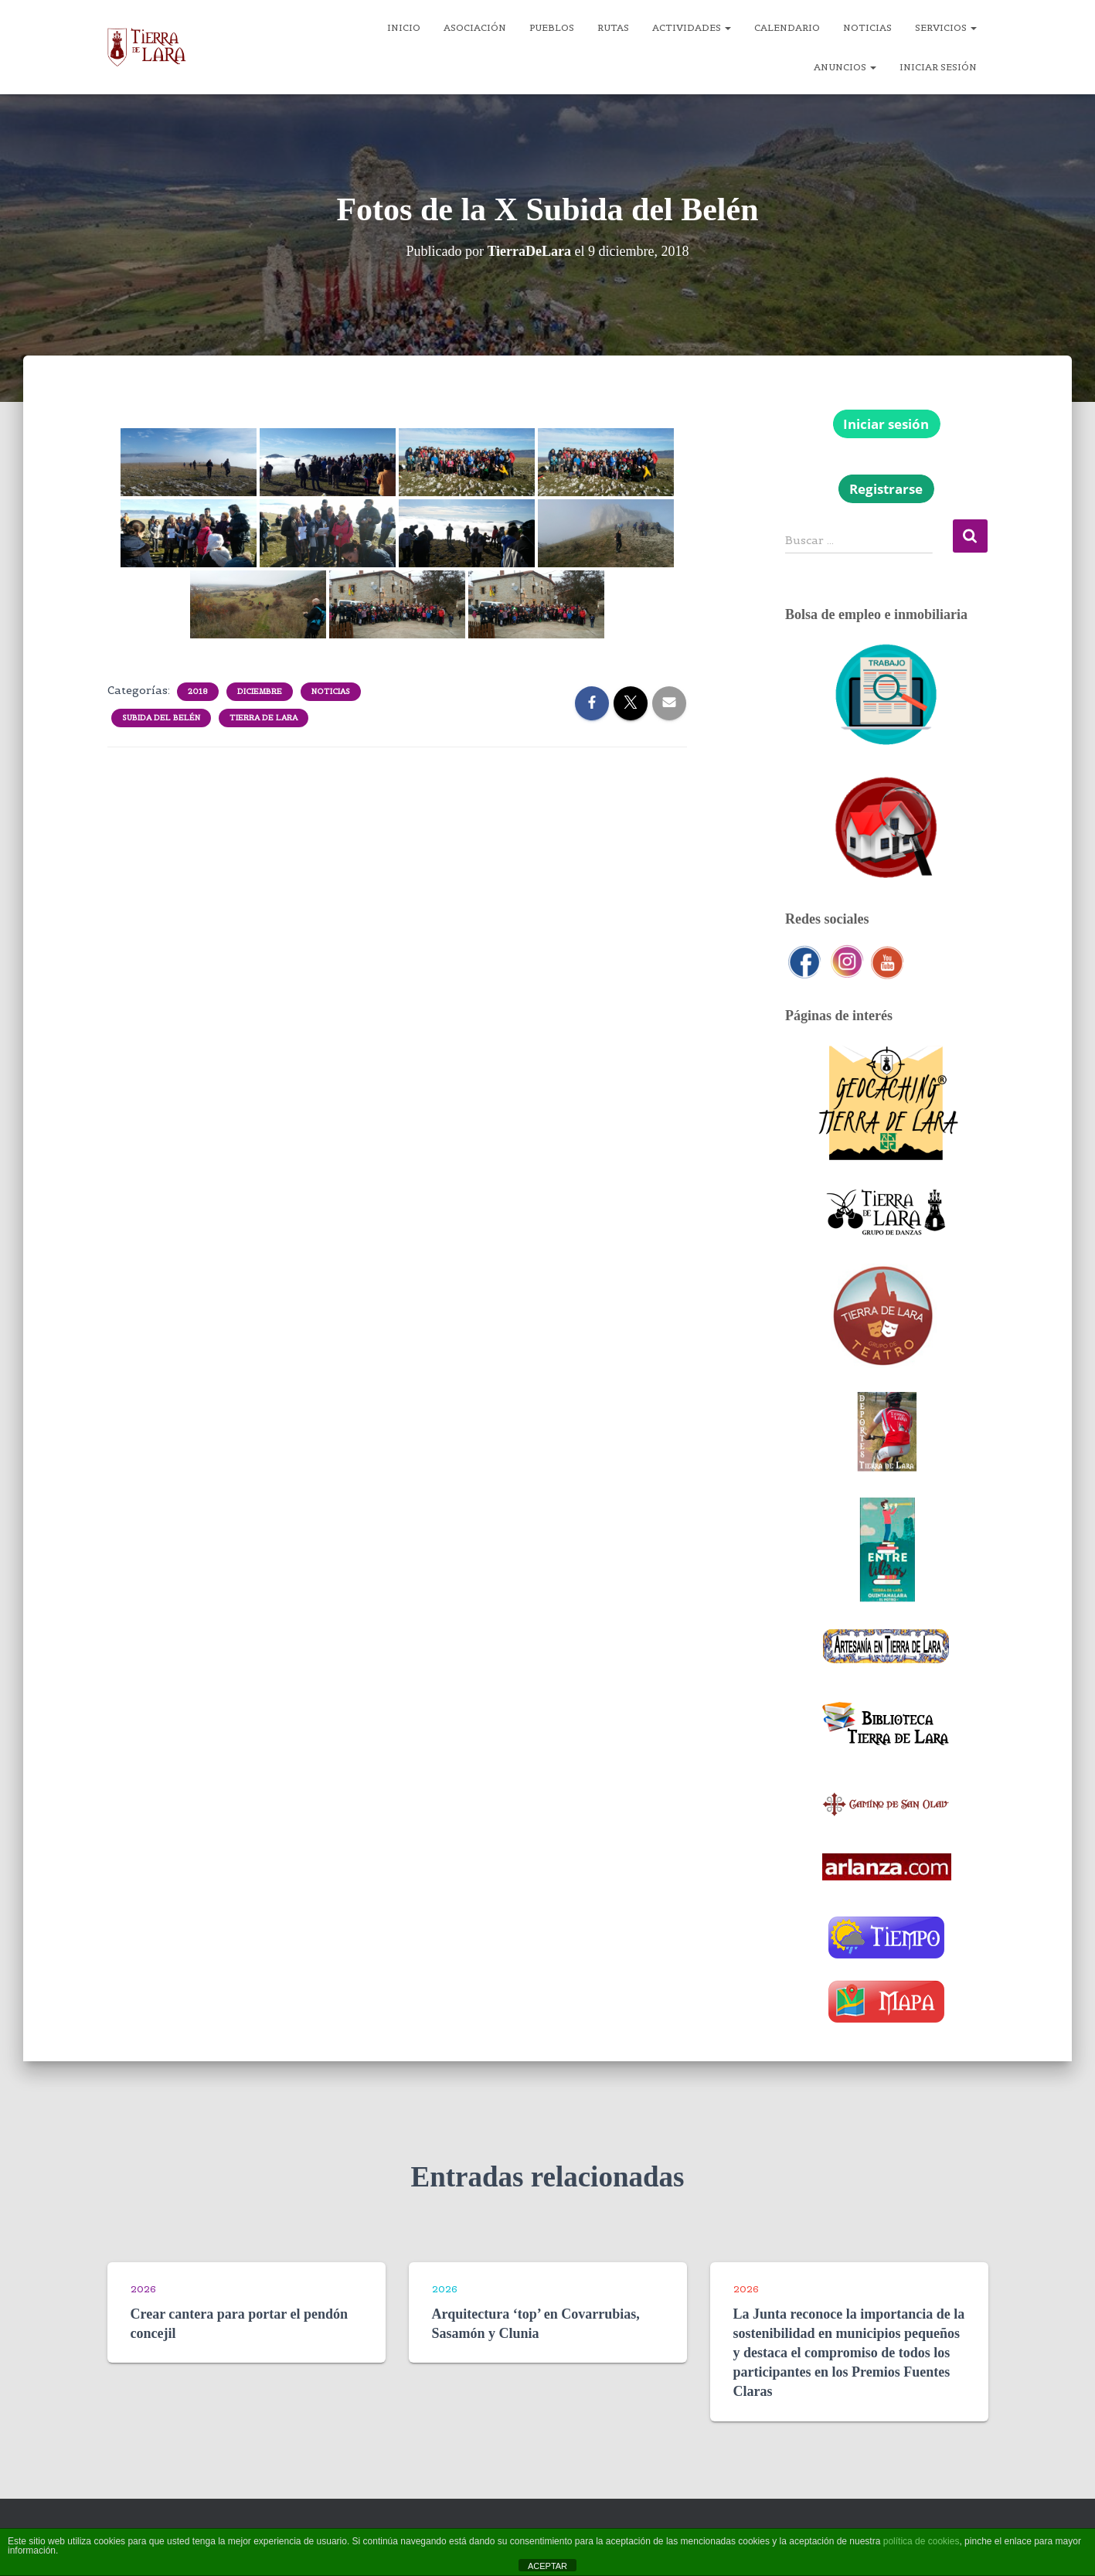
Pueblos (551, 27)
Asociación (475, 27)
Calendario (787, 27)
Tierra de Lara (264, 718)
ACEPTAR (547, 2566)
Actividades (691, 27)
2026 (143, 2289)
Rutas (613, 27)
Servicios (946, 27)
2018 (198, 691)
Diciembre (259, 691)
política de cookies (921, 2541)
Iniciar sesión (938, 67)
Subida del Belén (161, 718)
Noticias (867, 27)
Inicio (403, 27)
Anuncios (845, 67)
